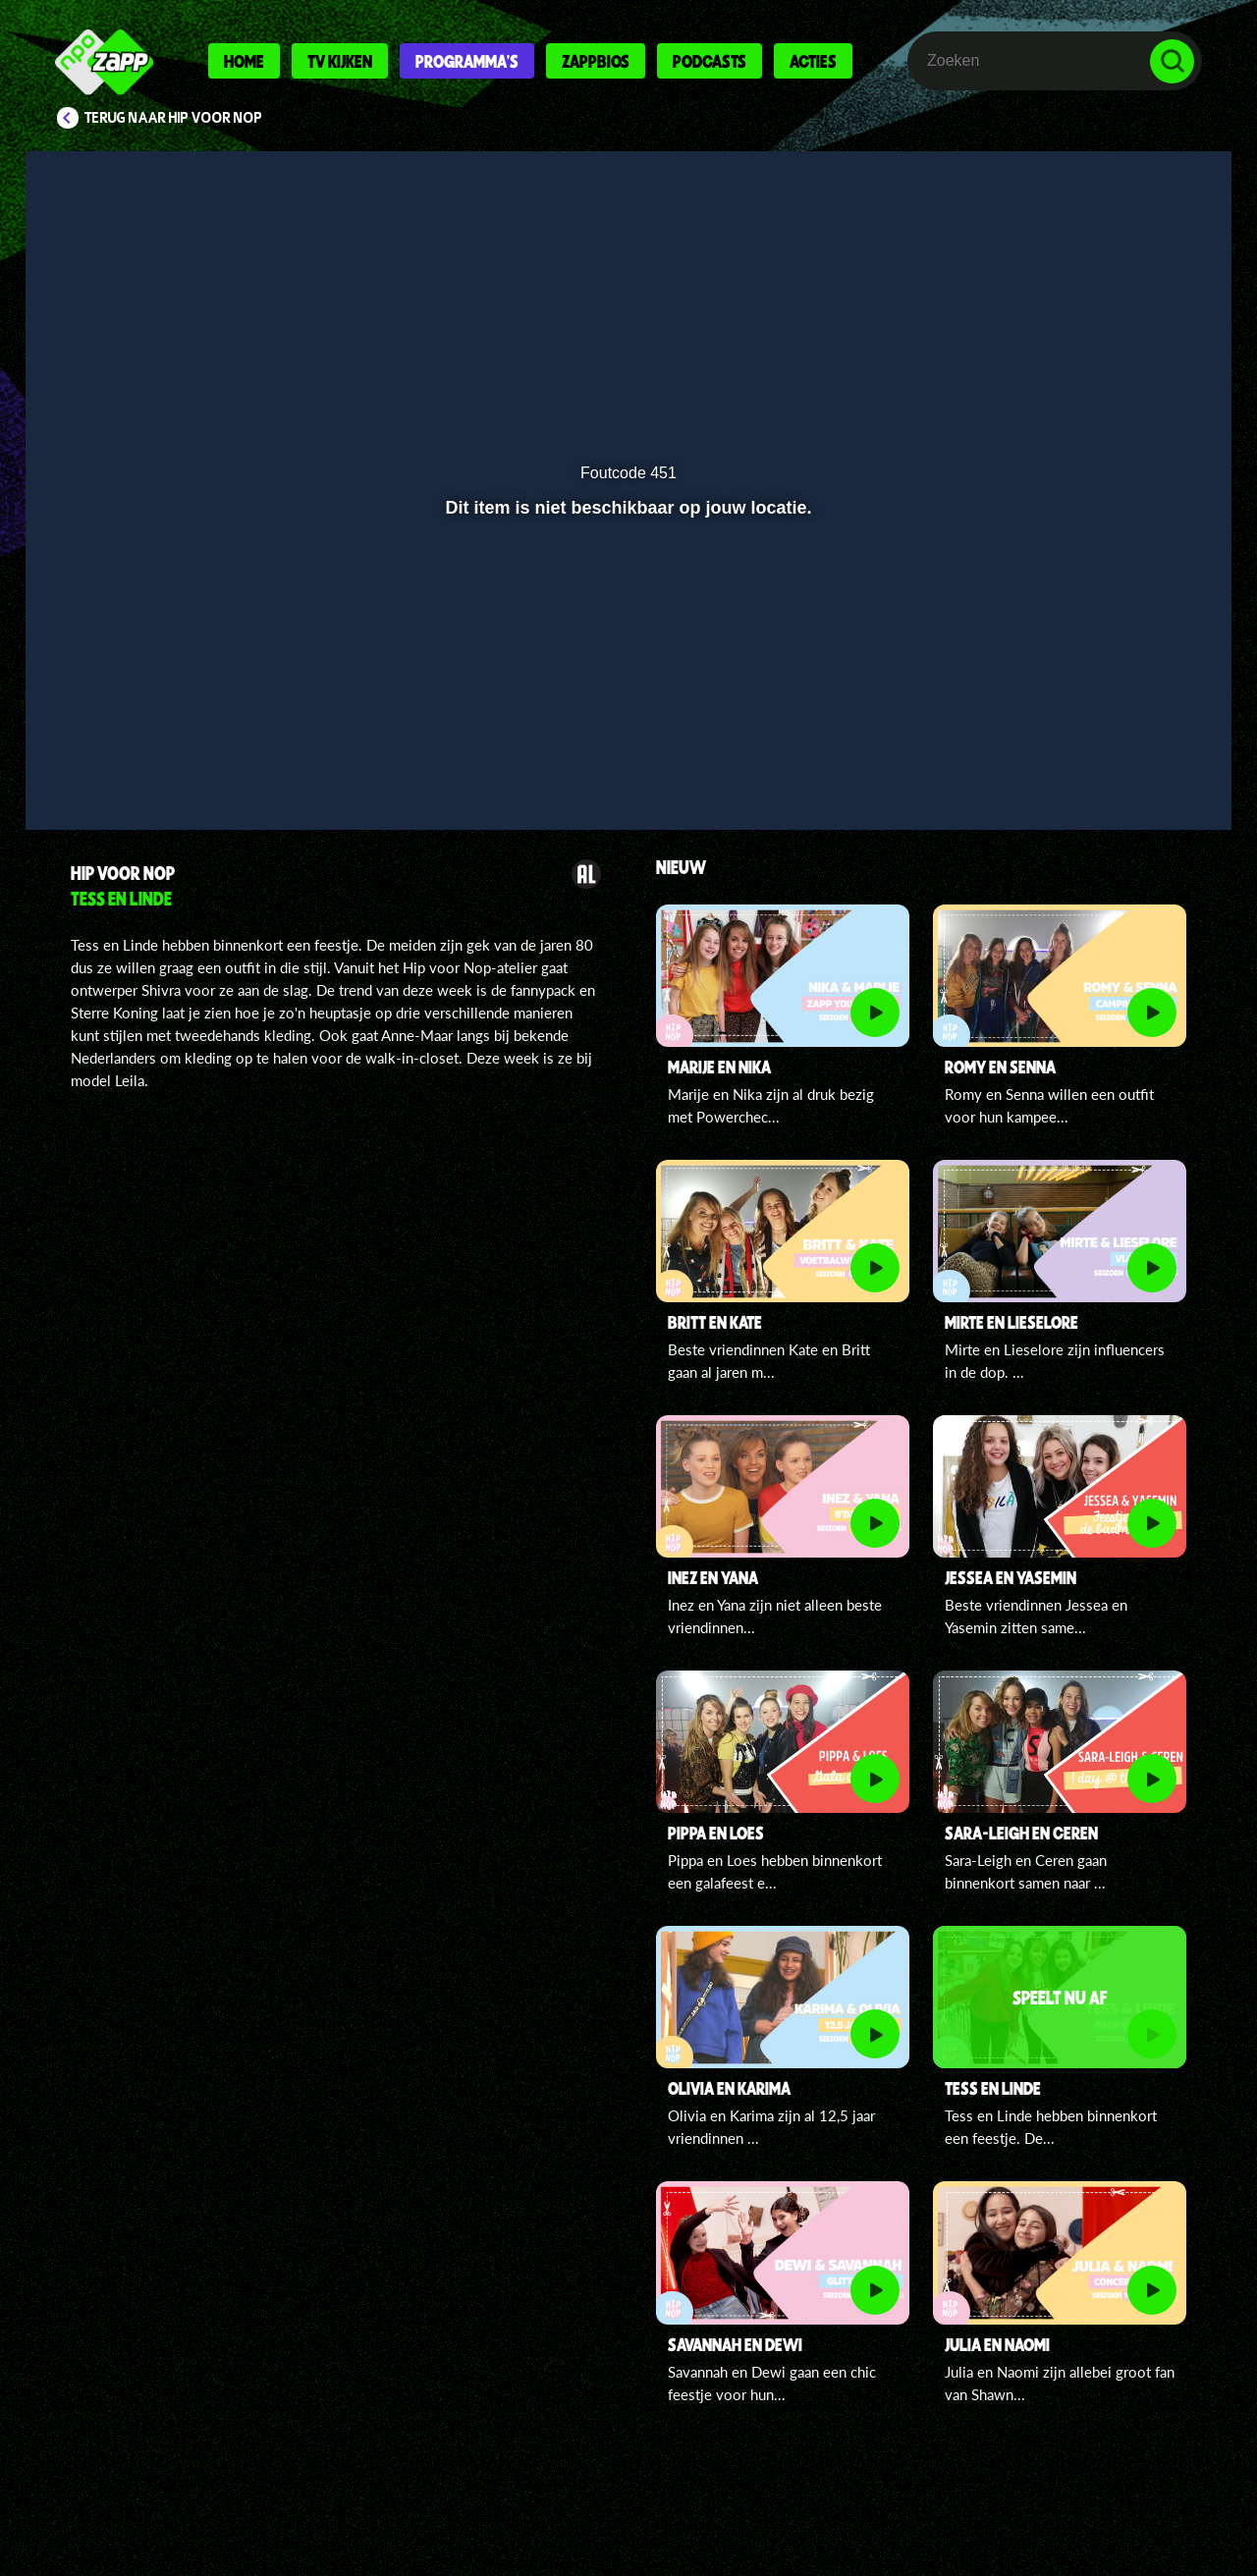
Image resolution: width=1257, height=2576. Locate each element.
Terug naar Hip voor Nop (173, 118)
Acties (813, 61)
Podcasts (709, 61)
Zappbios (595, 61)
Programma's (467, 61)
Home (244, 61)
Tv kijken (339, 61)
